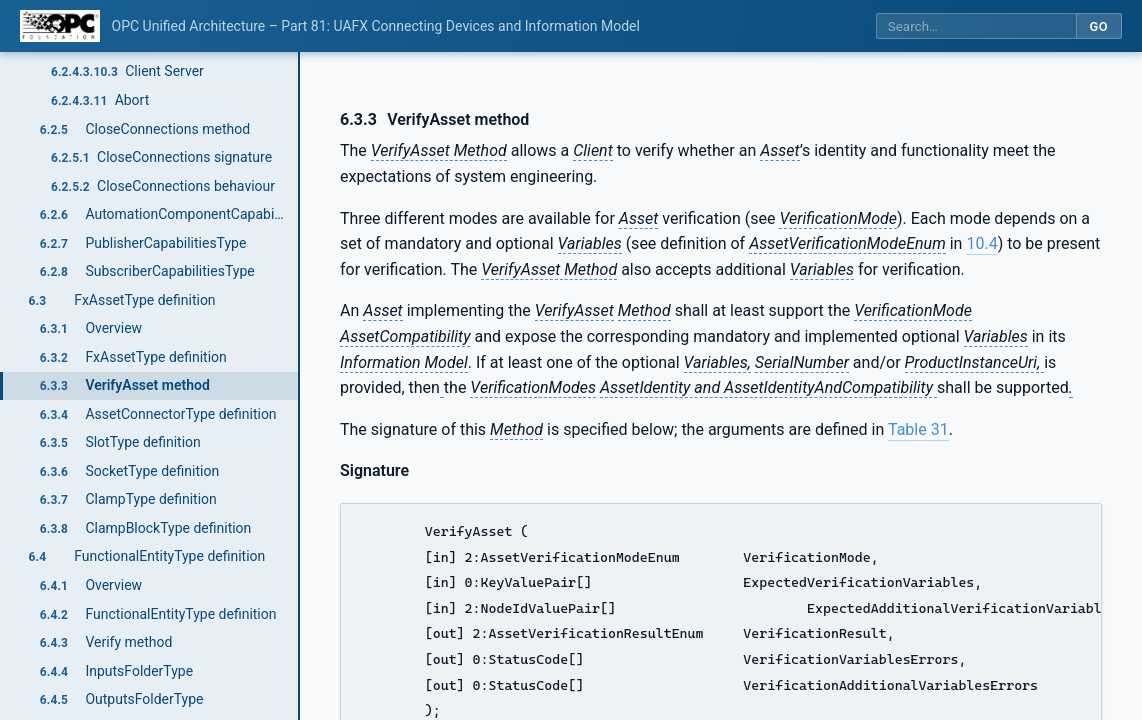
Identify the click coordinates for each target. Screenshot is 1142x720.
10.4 (981, 243)
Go (1098, 26)
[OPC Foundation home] (60, 26)
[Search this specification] (976, 26)
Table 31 (918, 429)
